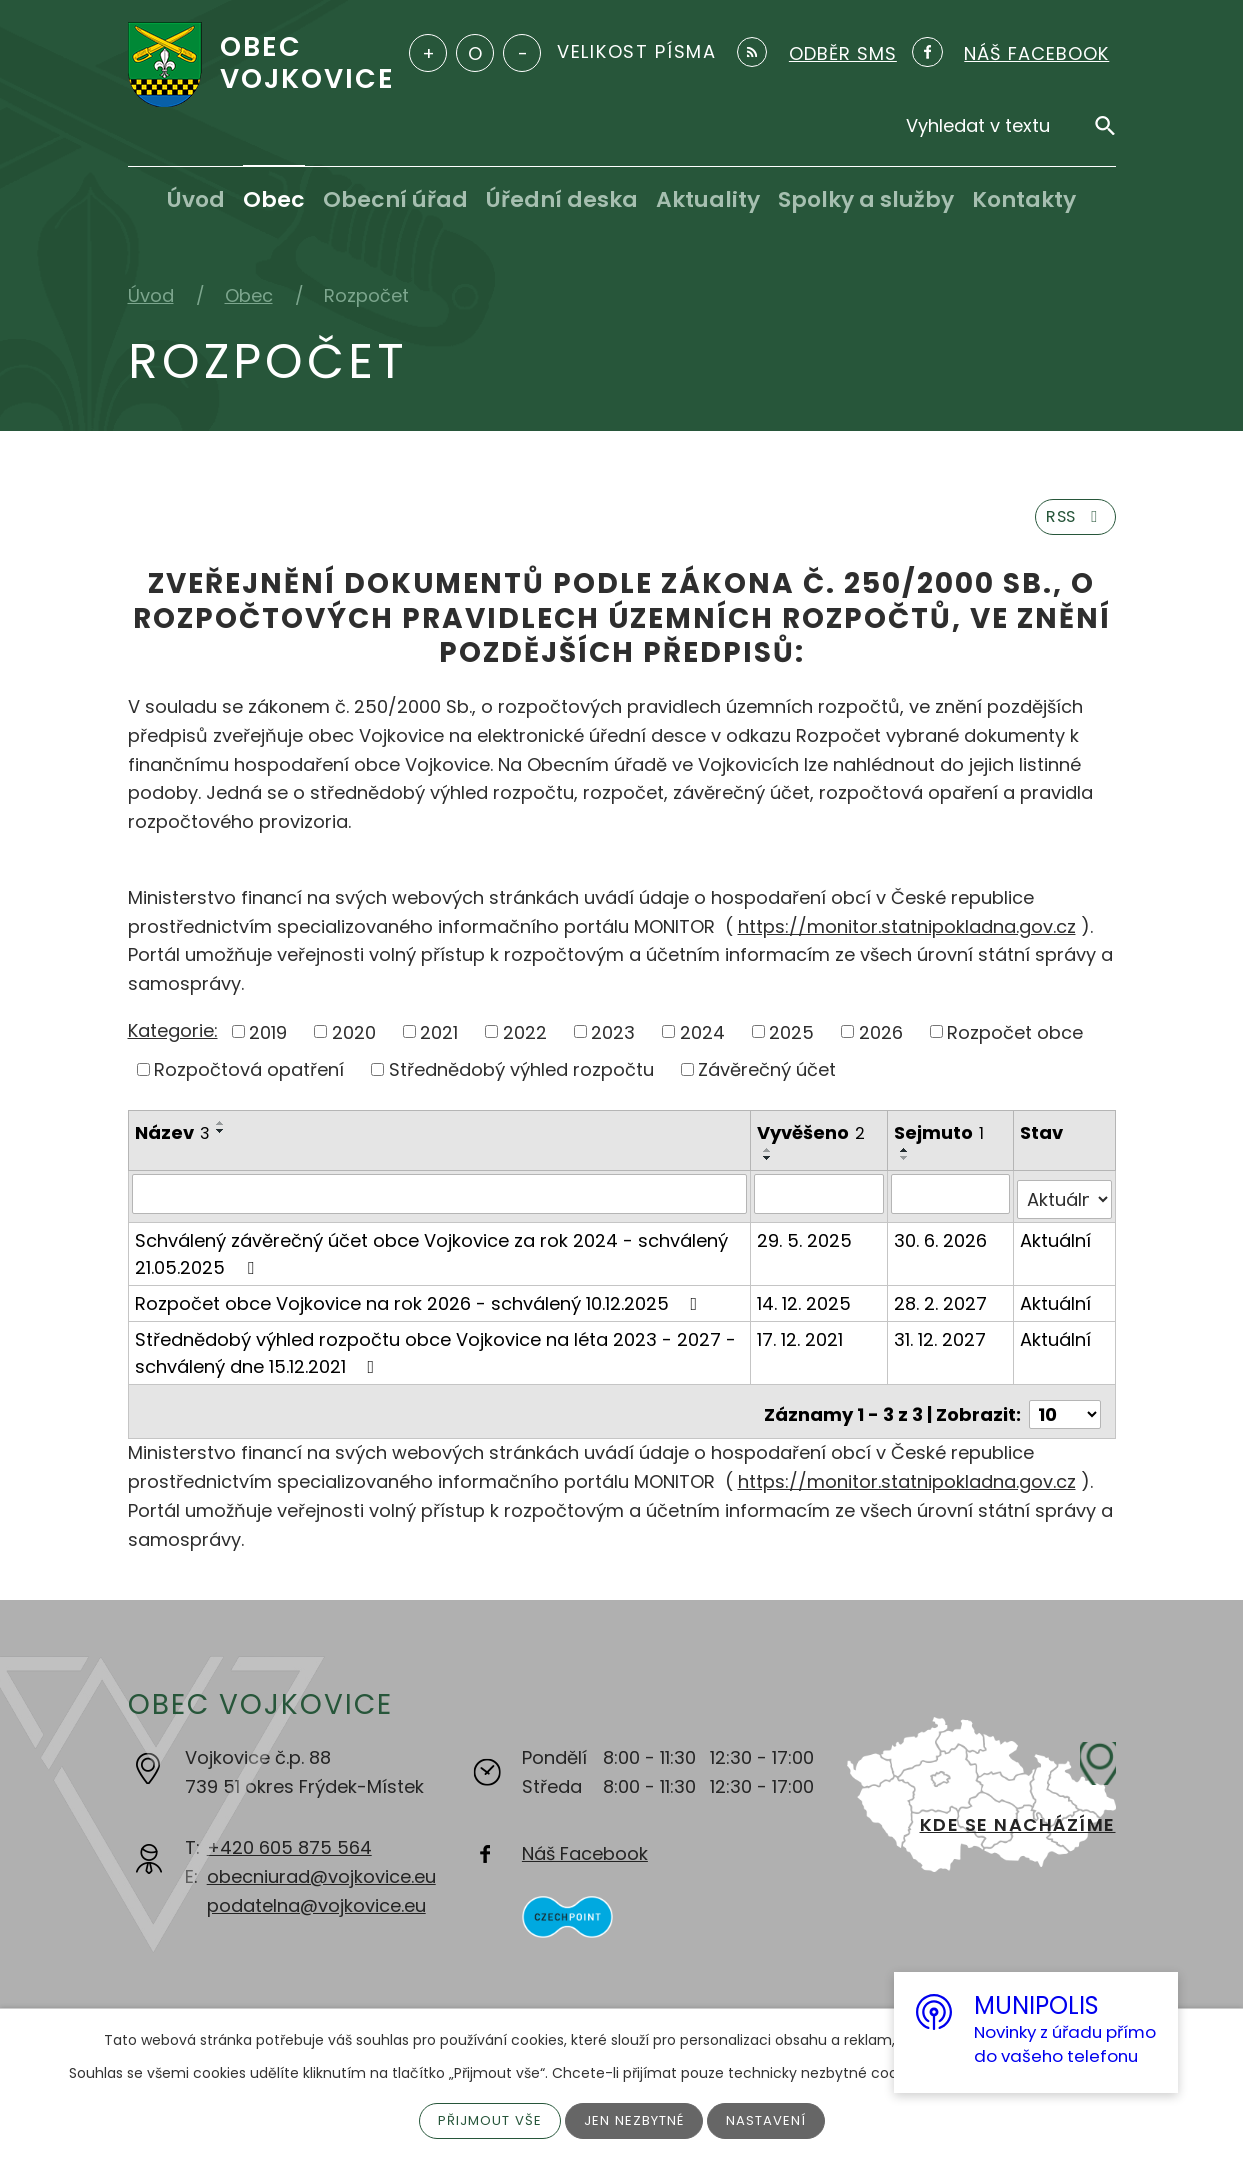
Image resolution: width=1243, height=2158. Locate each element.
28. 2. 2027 (942, 1304)
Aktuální (1056, 1241)
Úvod (196, 199)
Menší (522, 53)
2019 (268, 1040)
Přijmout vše (486, 2120)
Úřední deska (562, 199)
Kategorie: (173, 1038)
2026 (881, 1040)
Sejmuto (941, 1140)
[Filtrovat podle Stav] (1065, 1201)
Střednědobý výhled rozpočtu (521, 1077)
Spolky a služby (866, 199)
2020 (354, 1040)
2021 (439, 1040)
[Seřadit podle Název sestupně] (221, 1139)
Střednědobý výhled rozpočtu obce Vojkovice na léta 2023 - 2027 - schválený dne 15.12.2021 (435, 1354)
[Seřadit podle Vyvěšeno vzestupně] (769, 1158)
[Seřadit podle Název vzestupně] (221, 1131)
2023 (613, 1040)
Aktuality (708, 199)
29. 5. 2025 (805, 1241)
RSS (1070, 523)
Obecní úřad (395, 199)
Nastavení (771, 2120)
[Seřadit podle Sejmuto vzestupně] (907, 1158)
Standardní (475, 53)
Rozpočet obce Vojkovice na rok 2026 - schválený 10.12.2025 (420, 1304)
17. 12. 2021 (801, 1340)
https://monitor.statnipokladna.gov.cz (907, 934)
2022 (525, 1040)
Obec (274, 199)
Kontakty (1024, 199)
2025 (791, 1040)
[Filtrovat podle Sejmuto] (952, 1201)
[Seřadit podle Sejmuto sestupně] (907, 1166)
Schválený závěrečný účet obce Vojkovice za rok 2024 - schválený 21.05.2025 (431, 1255)
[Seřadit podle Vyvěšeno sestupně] (769, 1166)
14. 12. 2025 (805, 1304)
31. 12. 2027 (942, 1340)
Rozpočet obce (1015, 1040)
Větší (428, 53)
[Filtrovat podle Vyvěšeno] (820, 1201)
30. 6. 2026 (942, 1241)
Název (172, 1140)
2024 (702, 1040)
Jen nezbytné (635, 2120)
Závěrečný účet (767, 1077)
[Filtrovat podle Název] (440, 1201)
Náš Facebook (585, 1848)
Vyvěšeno (812, 1140)
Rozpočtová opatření (249, 1077)
